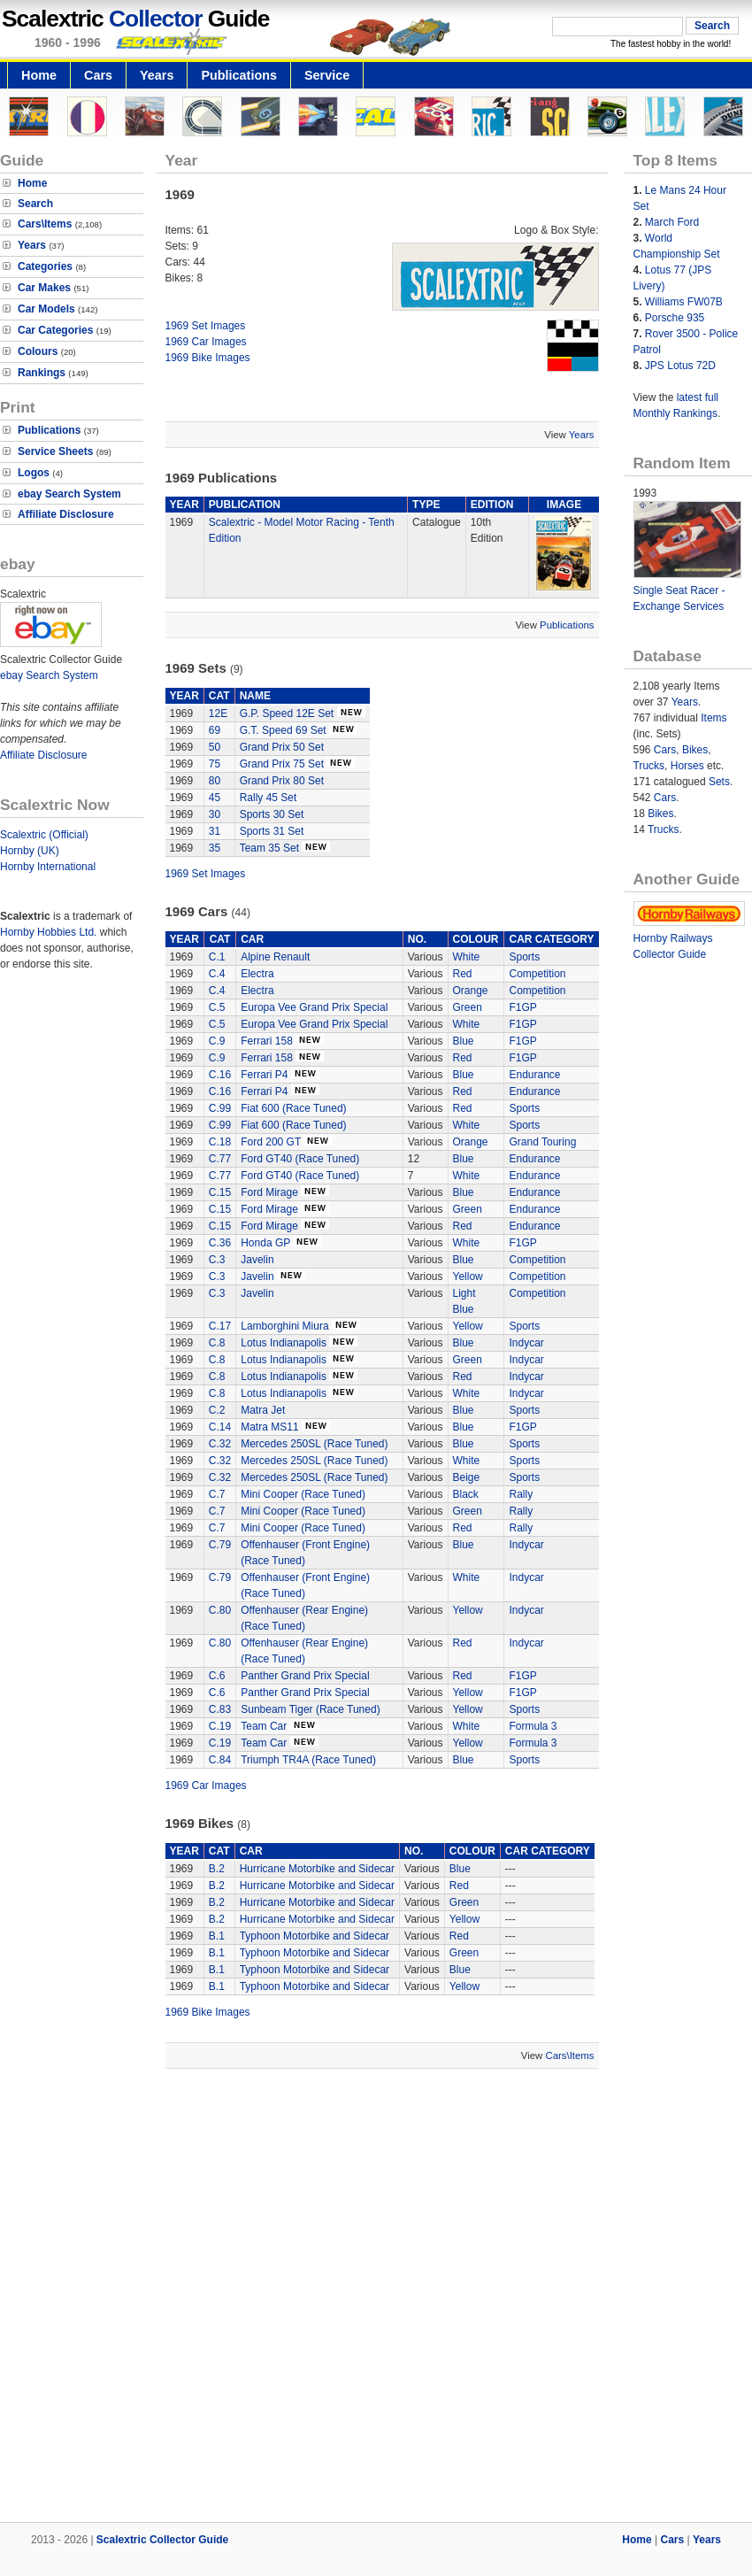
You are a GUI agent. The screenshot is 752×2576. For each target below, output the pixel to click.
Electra (257, 974)
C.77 (220, 1159)
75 (214, 764)
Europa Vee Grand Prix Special (314, 1007)
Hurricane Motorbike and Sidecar (317, 1869)
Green (467, 1007)
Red (462, 974)
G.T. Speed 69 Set (283, 730)
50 (214, 747)
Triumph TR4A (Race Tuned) (308, 1760)
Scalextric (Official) (44, 835)
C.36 (220, 1243)
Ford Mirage (269, 1192)
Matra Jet (263, 1410)
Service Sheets (55, 451)
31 (214, 831)
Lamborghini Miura (284, 1326)
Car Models (46, 309)
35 (214, 848)
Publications (239, 75)
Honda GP (265, 1243)
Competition (537, 974)
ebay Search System (69, 494)
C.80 (220, 1610)
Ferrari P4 (264, 1074)
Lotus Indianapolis (283, 1343)
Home (39, 75)
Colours (38, 351)
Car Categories (55, 330)
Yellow (468, 1276)
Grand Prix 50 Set (282, 747)
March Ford (672, 222)
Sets (719, 781)
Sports (524, 957)
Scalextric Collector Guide (162, 2540)
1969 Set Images (205, 326)
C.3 (217, 1259)
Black (466, 1494)
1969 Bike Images (207, 357)
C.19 (220, 1726)
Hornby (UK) (29, 851)
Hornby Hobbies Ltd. (48, 932)
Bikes (695, 750)
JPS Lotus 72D (680, 365)
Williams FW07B (684, 302)
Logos (34, 473)
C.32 (220, 1444)
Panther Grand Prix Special (305, 1676)
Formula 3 (532, 1726)
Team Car (265, 1726)
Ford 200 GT (271, 1142)
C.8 (217, 1343)
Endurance (534, 1074)
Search (35, 203)
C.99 (220, 1108)
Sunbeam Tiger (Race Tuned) (310, 1709)
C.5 (217, 1007)
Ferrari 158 (267, 1041)
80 (214, 781)
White (466, 957)
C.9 (217, 1041)
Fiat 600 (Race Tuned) (293, 1108)
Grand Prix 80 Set (282, 781)
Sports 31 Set (272, 831)
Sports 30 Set (272, 814)
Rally (521, 1494)
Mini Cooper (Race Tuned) (303, 1494)
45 (214, 797)
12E (218, 713)
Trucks (649, 766)
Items (713, 718)
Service (326, 75)
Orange (470, 990)
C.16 (220, 1074)
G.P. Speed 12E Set (287, 713)
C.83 (220, 1709)
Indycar (526, 1343)
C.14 (220, 1427)
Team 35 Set (269, 848)
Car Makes (44, 288)
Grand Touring (542, 1142)
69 (214, 730)
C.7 (217, 1494)
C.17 (220, 1326)
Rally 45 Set (268, 797)
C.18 (220, 1142)
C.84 (220, 1760)
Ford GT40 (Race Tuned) (300, 1159)
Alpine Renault (275, 957)
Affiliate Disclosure (66, 514)
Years (156, 75)
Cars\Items (45, 224)
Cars (98, 75)
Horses (687, 766)
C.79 (220, 1545)
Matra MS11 (269, 1427)
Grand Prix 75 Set (282, 764)
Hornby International (48, 866)
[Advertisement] (204, 2298)
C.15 (220, 1192)
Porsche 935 (674, 318)
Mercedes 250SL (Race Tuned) (314, 1444)
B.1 (217, 1936)
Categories (45, 266)
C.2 (217, 1410)
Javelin (257, 1259)
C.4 (217, 974)
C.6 (217, 1676)
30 (214, 814)
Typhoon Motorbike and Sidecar (314, 1936)
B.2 (217, 1869)
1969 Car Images (206, 341)
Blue (463, 1041)
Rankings (41, 372)
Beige (466, 1477)
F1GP (522, 1007)
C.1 (217, 957)
